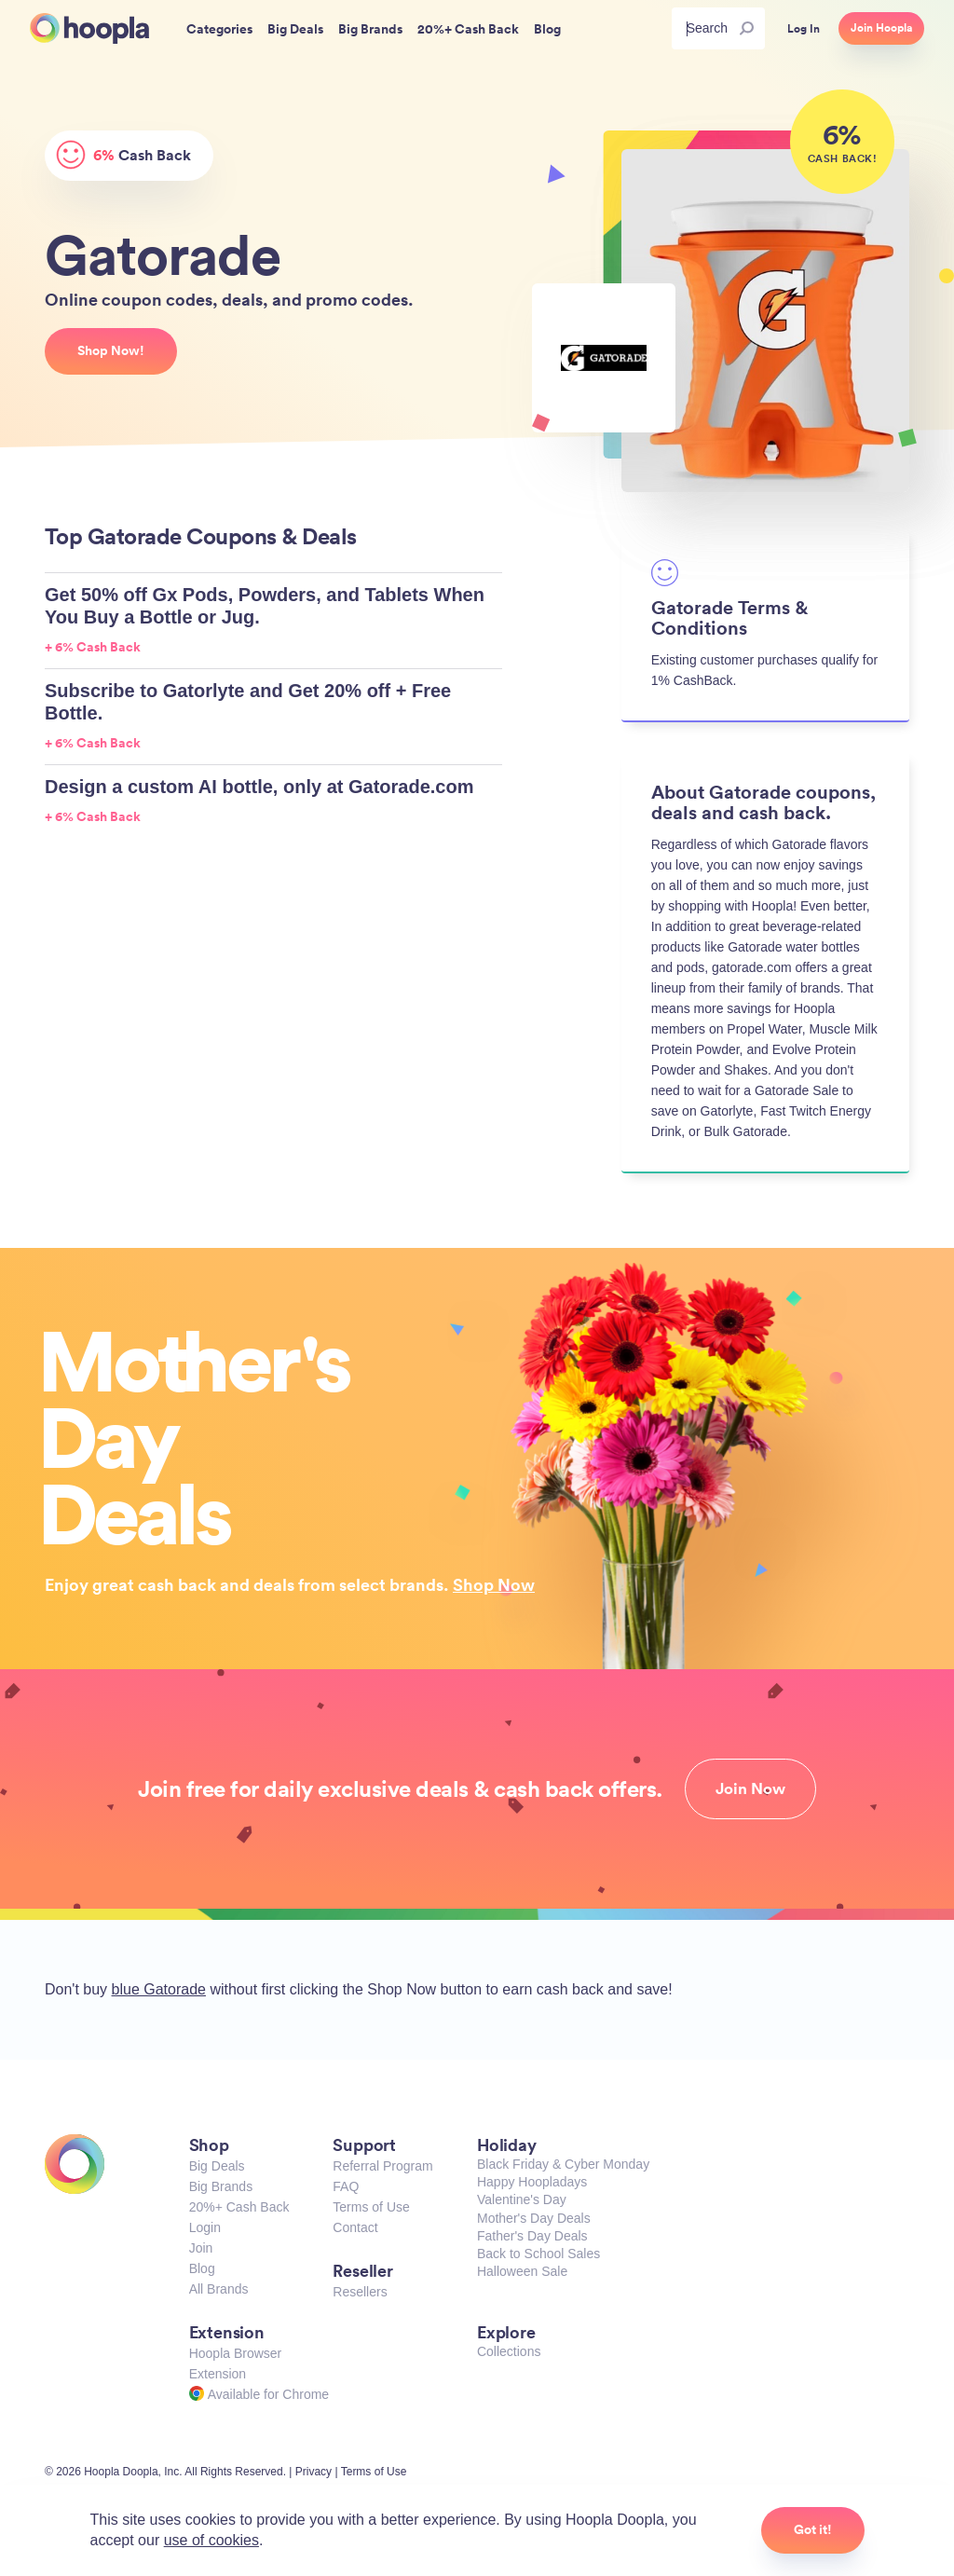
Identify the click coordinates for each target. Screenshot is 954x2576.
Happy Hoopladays (532, 2181)
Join (201, 2247)
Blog (202, 2268)
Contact (355, 2227)
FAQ (346, 2186)
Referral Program (382, 2165)
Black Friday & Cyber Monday (563, 2164)
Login (205, 2227)
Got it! (813, 2529)
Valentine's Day (521, 2199)
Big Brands (220, 2186)
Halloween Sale (522, 2271)
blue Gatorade (159, 1989)
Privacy (313, 2471)
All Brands (219, 2288)
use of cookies (211, 2540)
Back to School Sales (538, 2253)
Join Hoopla (881, 28)
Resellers (360, 2291)
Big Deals (217, 2165)
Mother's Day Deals (534, 2218)
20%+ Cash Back (239, 2206)
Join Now (750, 1788)
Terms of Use (371, 2206)
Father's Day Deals (532, 2235)
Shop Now (494, 1584)
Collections (508, 2351)
